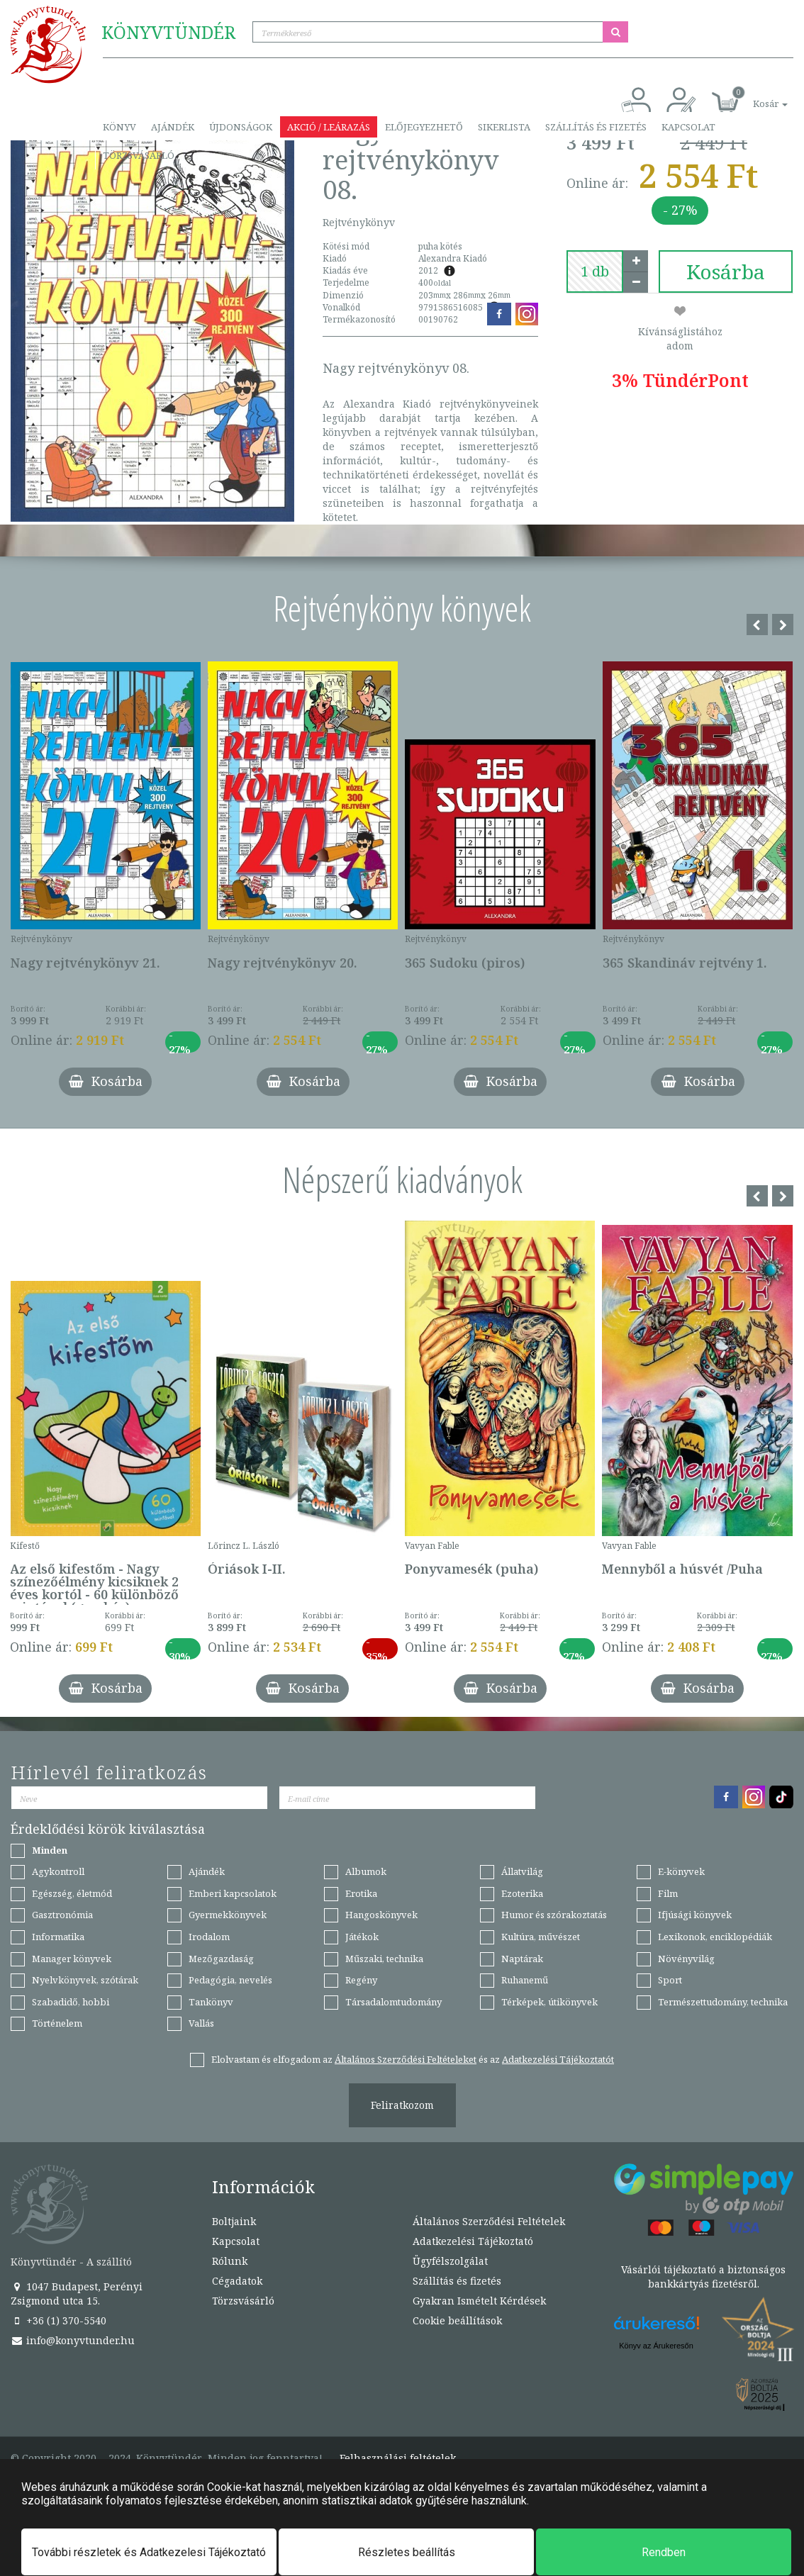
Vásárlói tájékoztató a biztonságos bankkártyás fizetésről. (703, 2276)
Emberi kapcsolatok (233, 1893)
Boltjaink (234, 2221)
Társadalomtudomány (393, 2001)
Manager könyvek (71, 1958)
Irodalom (209, 1936)
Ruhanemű (524, 1979)
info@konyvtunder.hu (73, 2340)
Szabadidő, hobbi (70, 2001)
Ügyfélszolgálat (450, 2261)
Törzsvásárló (138, 155)
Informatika (58, 1936)
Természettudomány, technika (723, 2001)
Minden (49, 1850)
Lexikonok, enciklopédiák (715, 1936)
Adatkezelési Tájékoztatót (558, 2059)
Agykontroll (58, 1871)
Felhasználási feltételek (398, 2458)
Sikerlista (504, 127)
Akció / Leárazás (328, 127)
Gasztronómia (62, 1914)
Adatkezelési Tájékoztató (473, 2241)
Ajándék (172, 127)
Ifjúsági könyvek (695, 1914)
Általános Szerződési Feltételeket (405, 2059)
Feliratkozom (402, 2105)
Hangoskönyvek (381, 1914)
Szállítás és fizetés (596, 127)
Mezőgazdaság (221, 1958)
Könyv (119, 127)
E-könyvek (681, 1871)
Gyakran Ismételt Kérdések (479, 2300)
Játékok (362, 1936)
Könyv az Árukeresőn (656, 2345)
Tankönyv (211, 2001)
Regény (361, 1979)
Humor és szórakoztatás (554, 1914)
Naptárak (522, 1958)
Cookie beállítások (457, 2320)
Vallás (201, 2023)
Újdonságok (240, 127)
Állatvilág (522, 1871)
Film (668, 1893)
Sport (670, 1979)
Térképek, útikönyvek (549, 2001)
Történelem (57, 2023)
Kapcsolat (688, 127)
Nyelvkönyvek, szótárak (85, 1979)
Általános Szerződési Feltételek (489, 2221)
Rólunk (229, 2261)
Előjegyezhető (424, 127)
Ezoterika (522, 1893)
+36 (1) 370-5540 (58, 2320)
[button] (754, 96)
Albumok (365, 1871)
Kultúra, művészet (540, 1936)
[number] (594, 271)
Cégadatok (237, 2280)
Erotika (361, 1893)
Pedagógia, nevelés (230, 1979)
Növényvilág (686, 1958)
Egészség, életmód (72, 1893)
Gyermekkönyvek (228, 1914)
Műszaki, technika (384, 1958)
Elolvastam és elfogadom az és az (412, 2059)
